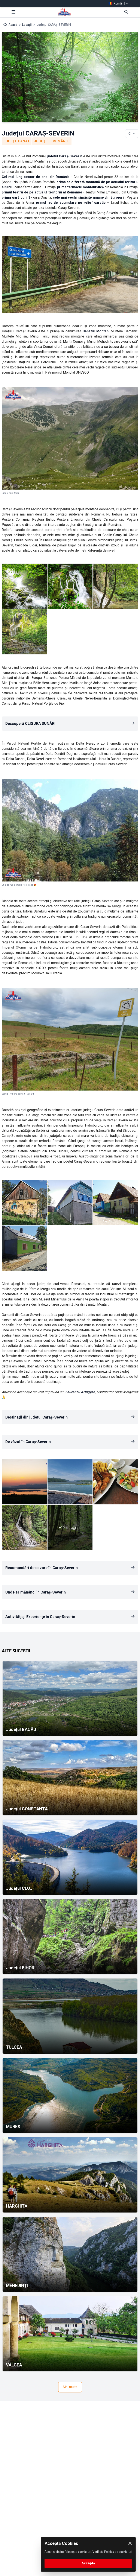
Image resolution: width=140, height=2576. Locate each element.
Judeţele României (52, 141)
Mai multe (70, 2387)
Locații (27, 24)
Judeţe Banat (16, 141)
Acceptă (88, 2563)
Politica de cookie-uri (118, 2551)
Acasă (13, 24)
